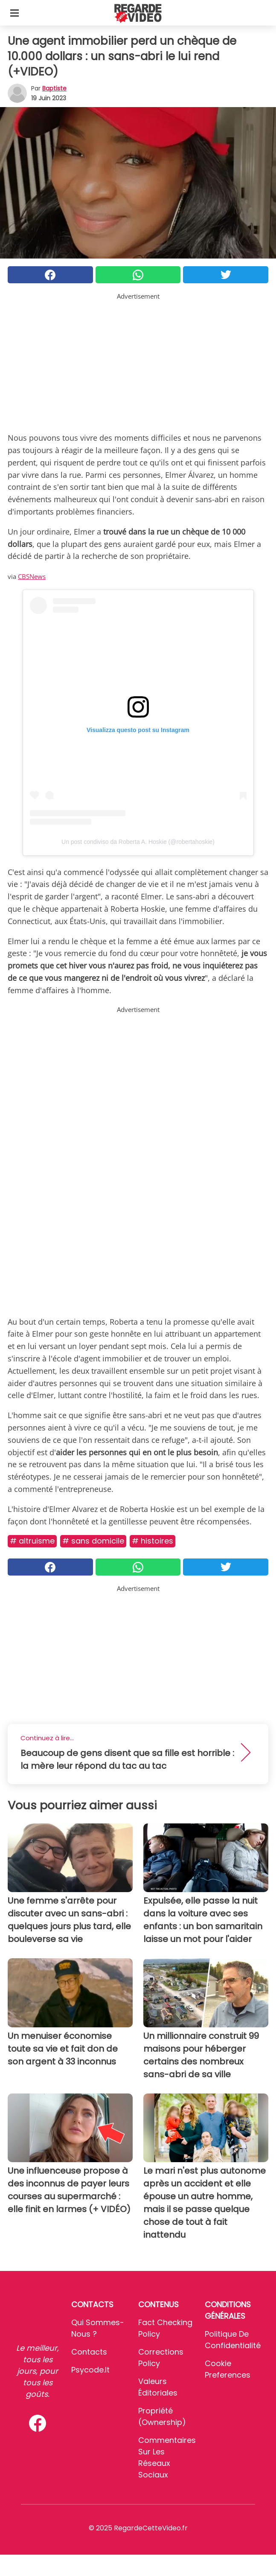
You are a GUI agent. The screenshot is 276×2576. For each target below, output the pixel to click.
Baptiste (54, 88)
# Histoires (152, 1540)
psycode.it (90, 2369)
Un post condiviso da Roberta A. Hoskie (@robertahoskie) (138, 841)
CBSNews (32, 576)
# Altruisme (32, 1540)
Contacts (89, 2351)
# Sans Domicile (93, 1540)
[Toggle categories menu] (14, 13)
